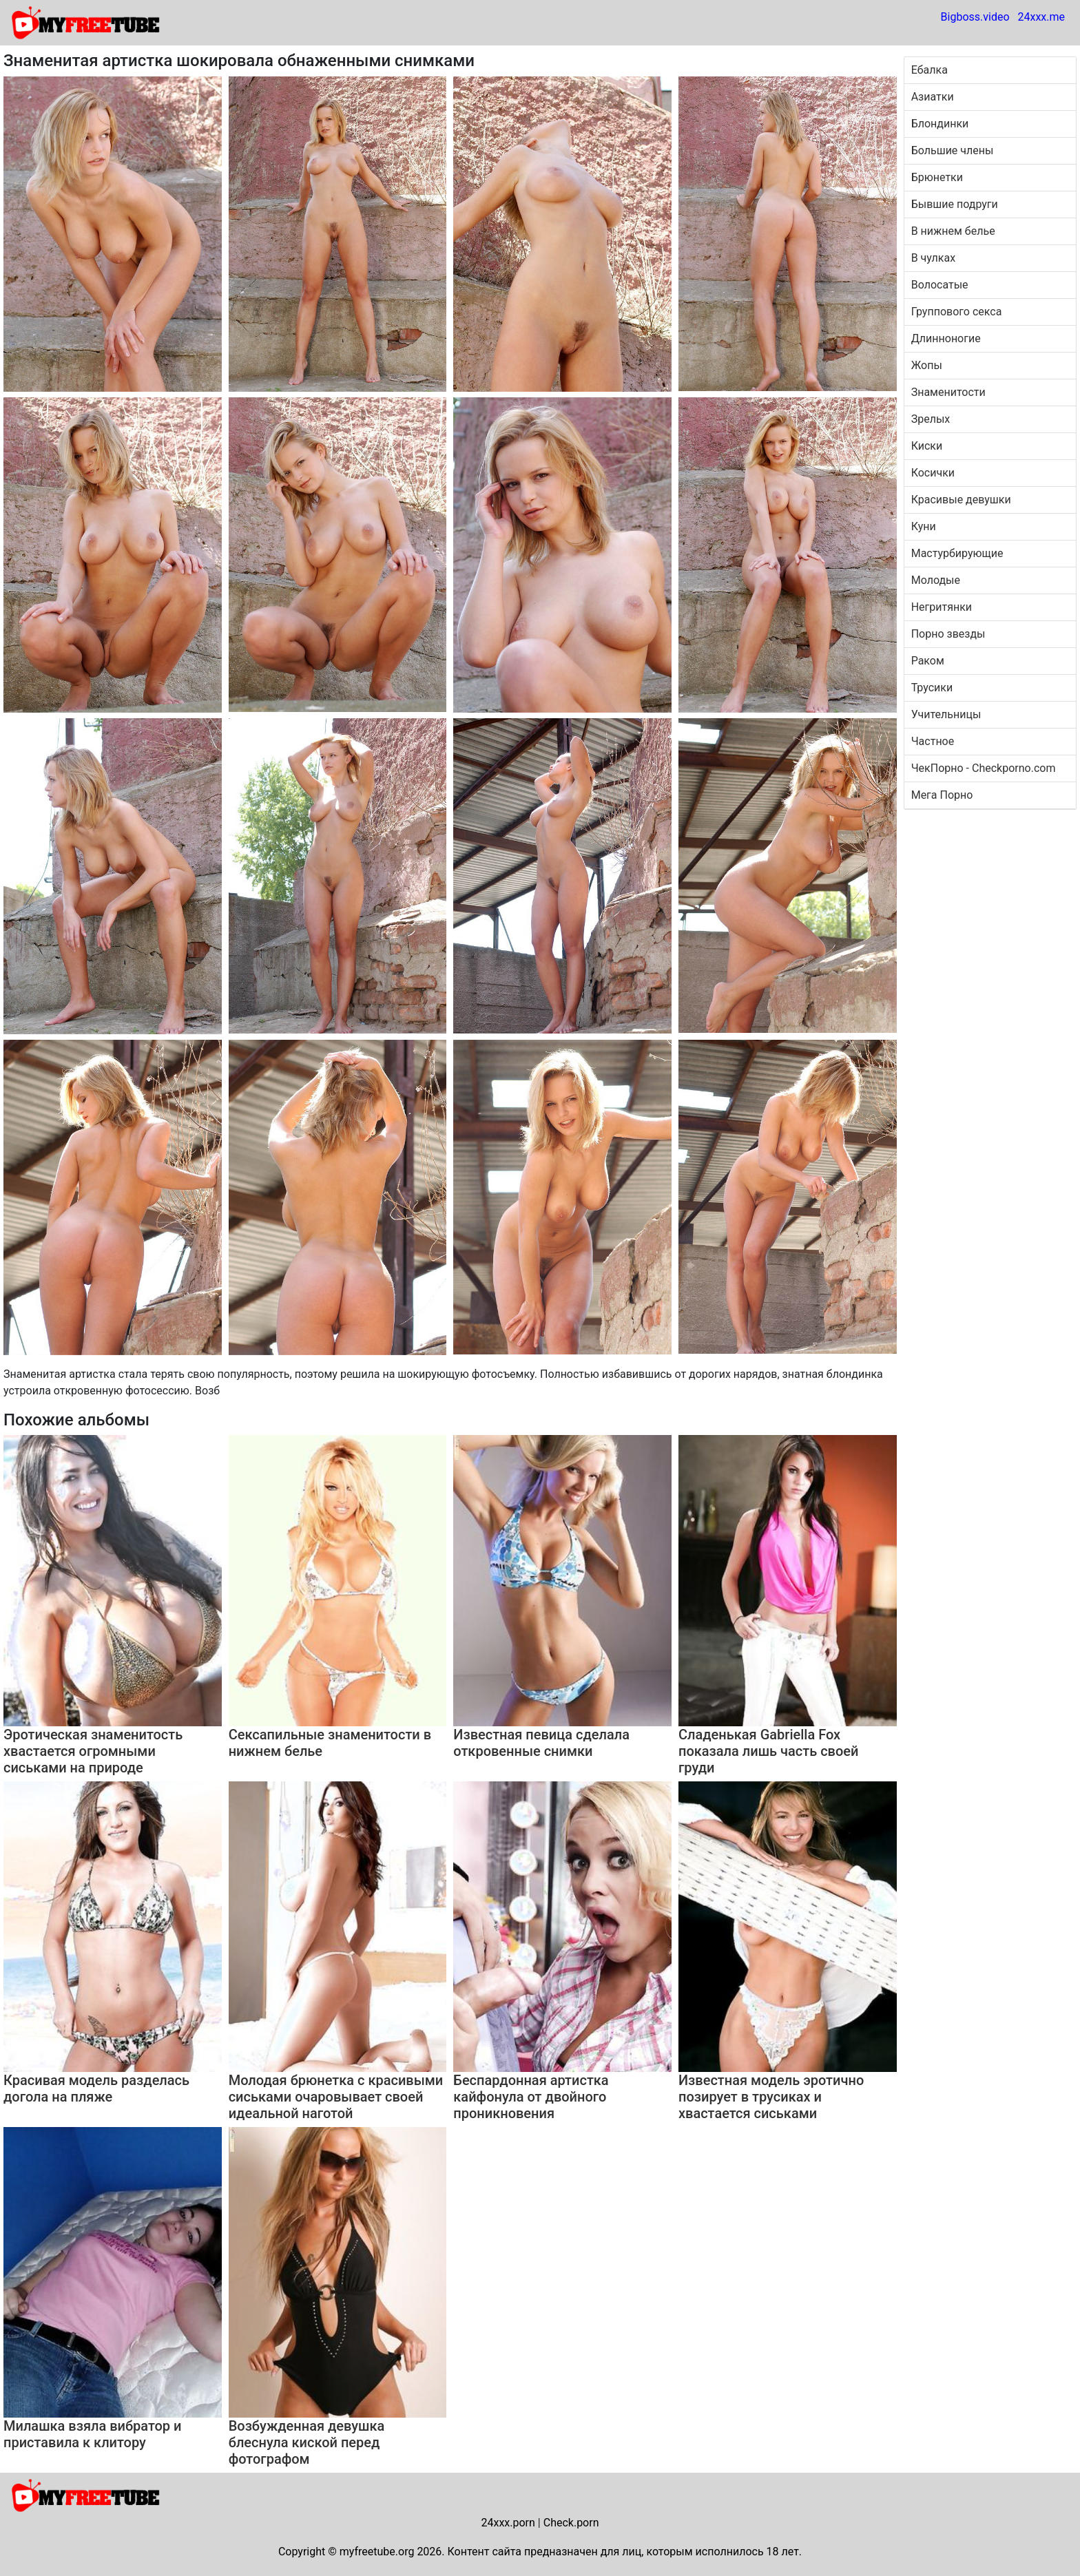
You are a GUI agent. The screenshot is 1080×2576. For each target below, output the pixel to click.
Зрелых (931, 419)
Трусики (932, 687)
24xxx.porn (507, 2522)
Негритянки (941, 607)
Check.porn (571, 2522)
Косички (933, 472)
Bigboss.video (975, 16)
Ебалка (929, 69)
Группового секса (956, 311)
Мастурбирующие (957, 553)
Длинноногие (946, 338)
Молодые (935, 580)
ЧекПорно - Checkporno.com (983, 768)
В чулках (933, 257)
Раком (927, 660)
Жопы (926, 365)
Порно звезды (948, 633)
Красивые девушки (961, 499)
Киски (927, 445)
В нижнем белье (953, 231)
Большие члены (952, 150)
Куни (923, 526)
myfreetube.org (377, 2551)
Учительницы (946, 714)
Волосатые (939, 284)
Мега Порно (942, 795)
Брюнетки (937, 177)
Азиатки (932, 96)
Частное (933, 741)
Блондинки (940, 123)
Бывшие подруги (954, 204)
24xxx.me (1041, 16)
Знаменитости (948, 392)
